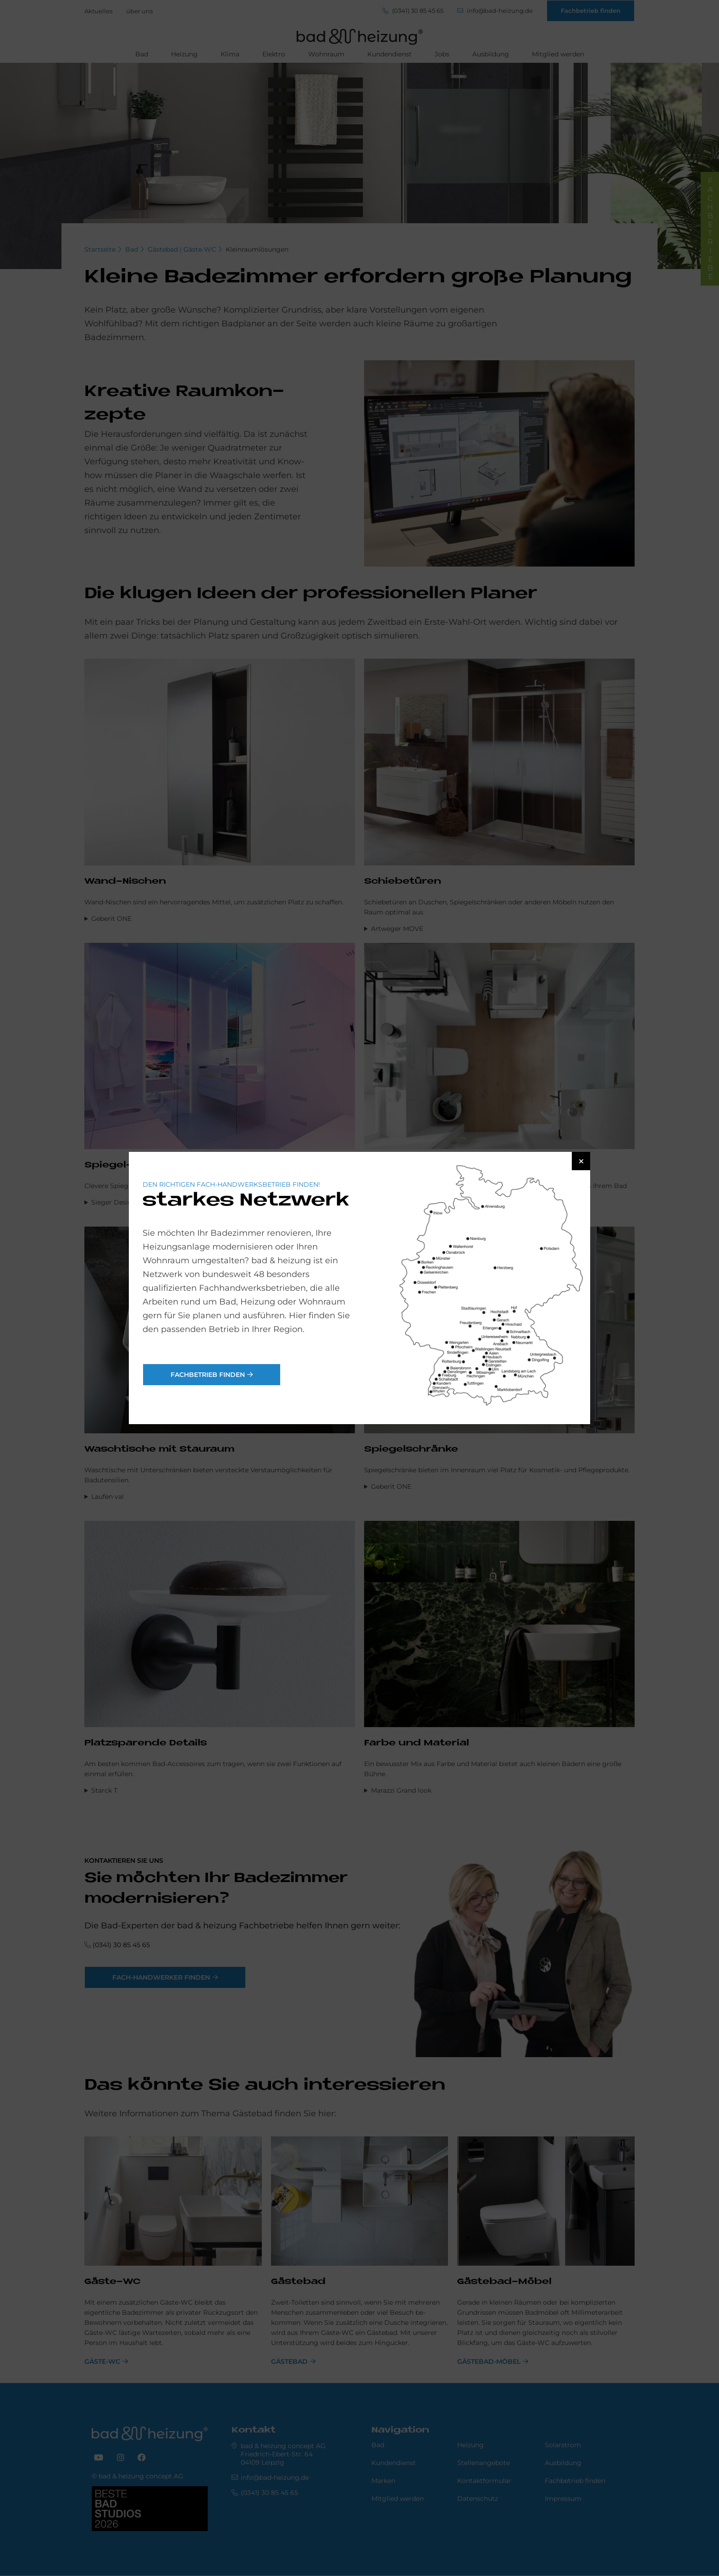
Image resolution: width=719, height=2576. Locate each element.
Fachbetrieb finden (208, 1375)
